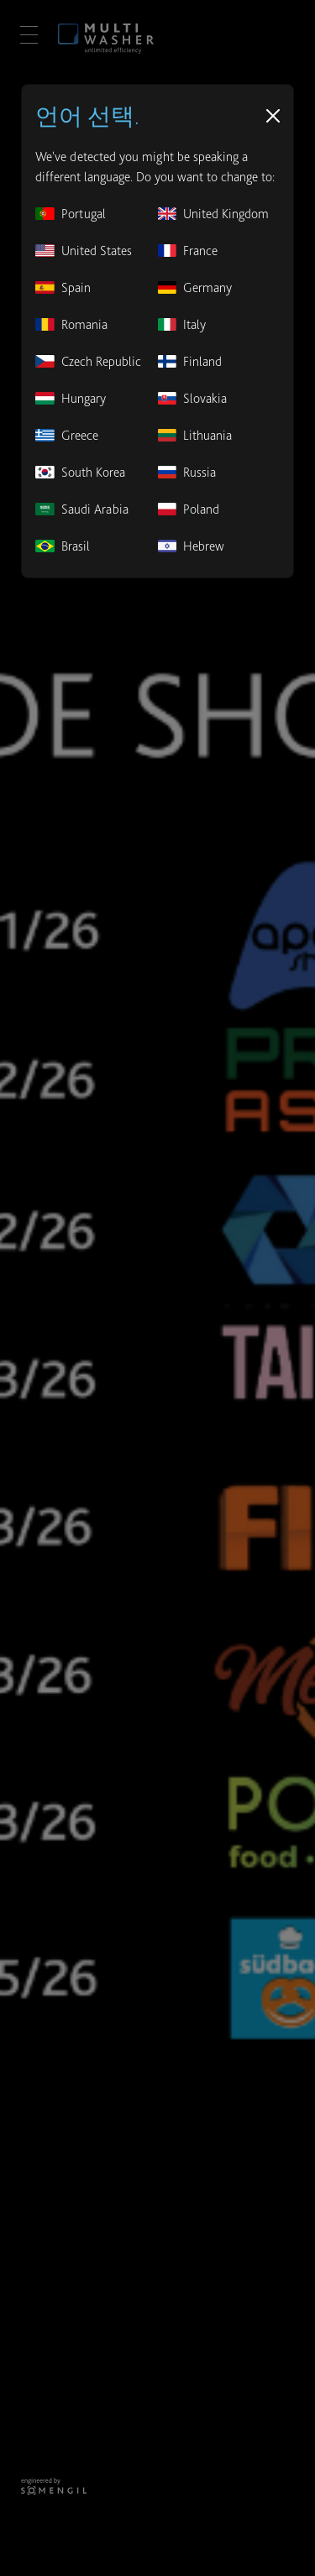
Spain (63, 287)
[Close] (273, 115)
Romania (71, 324)
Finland (190, 361)
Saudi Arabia (82, 509)
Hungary (70, 398)
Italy (182, 324)
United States (83, 251)
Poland (189, 509)
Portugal (70, 214)
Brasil (62, 546)
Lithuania (195, 435)
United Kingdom (214, 214)
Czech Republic (88, 361)
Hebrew (191, 546)
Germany (195, 287)
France (188, 251)
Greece (66, 435)
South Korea (80, 472)
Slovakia (193, 398)
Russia (187, 472)
